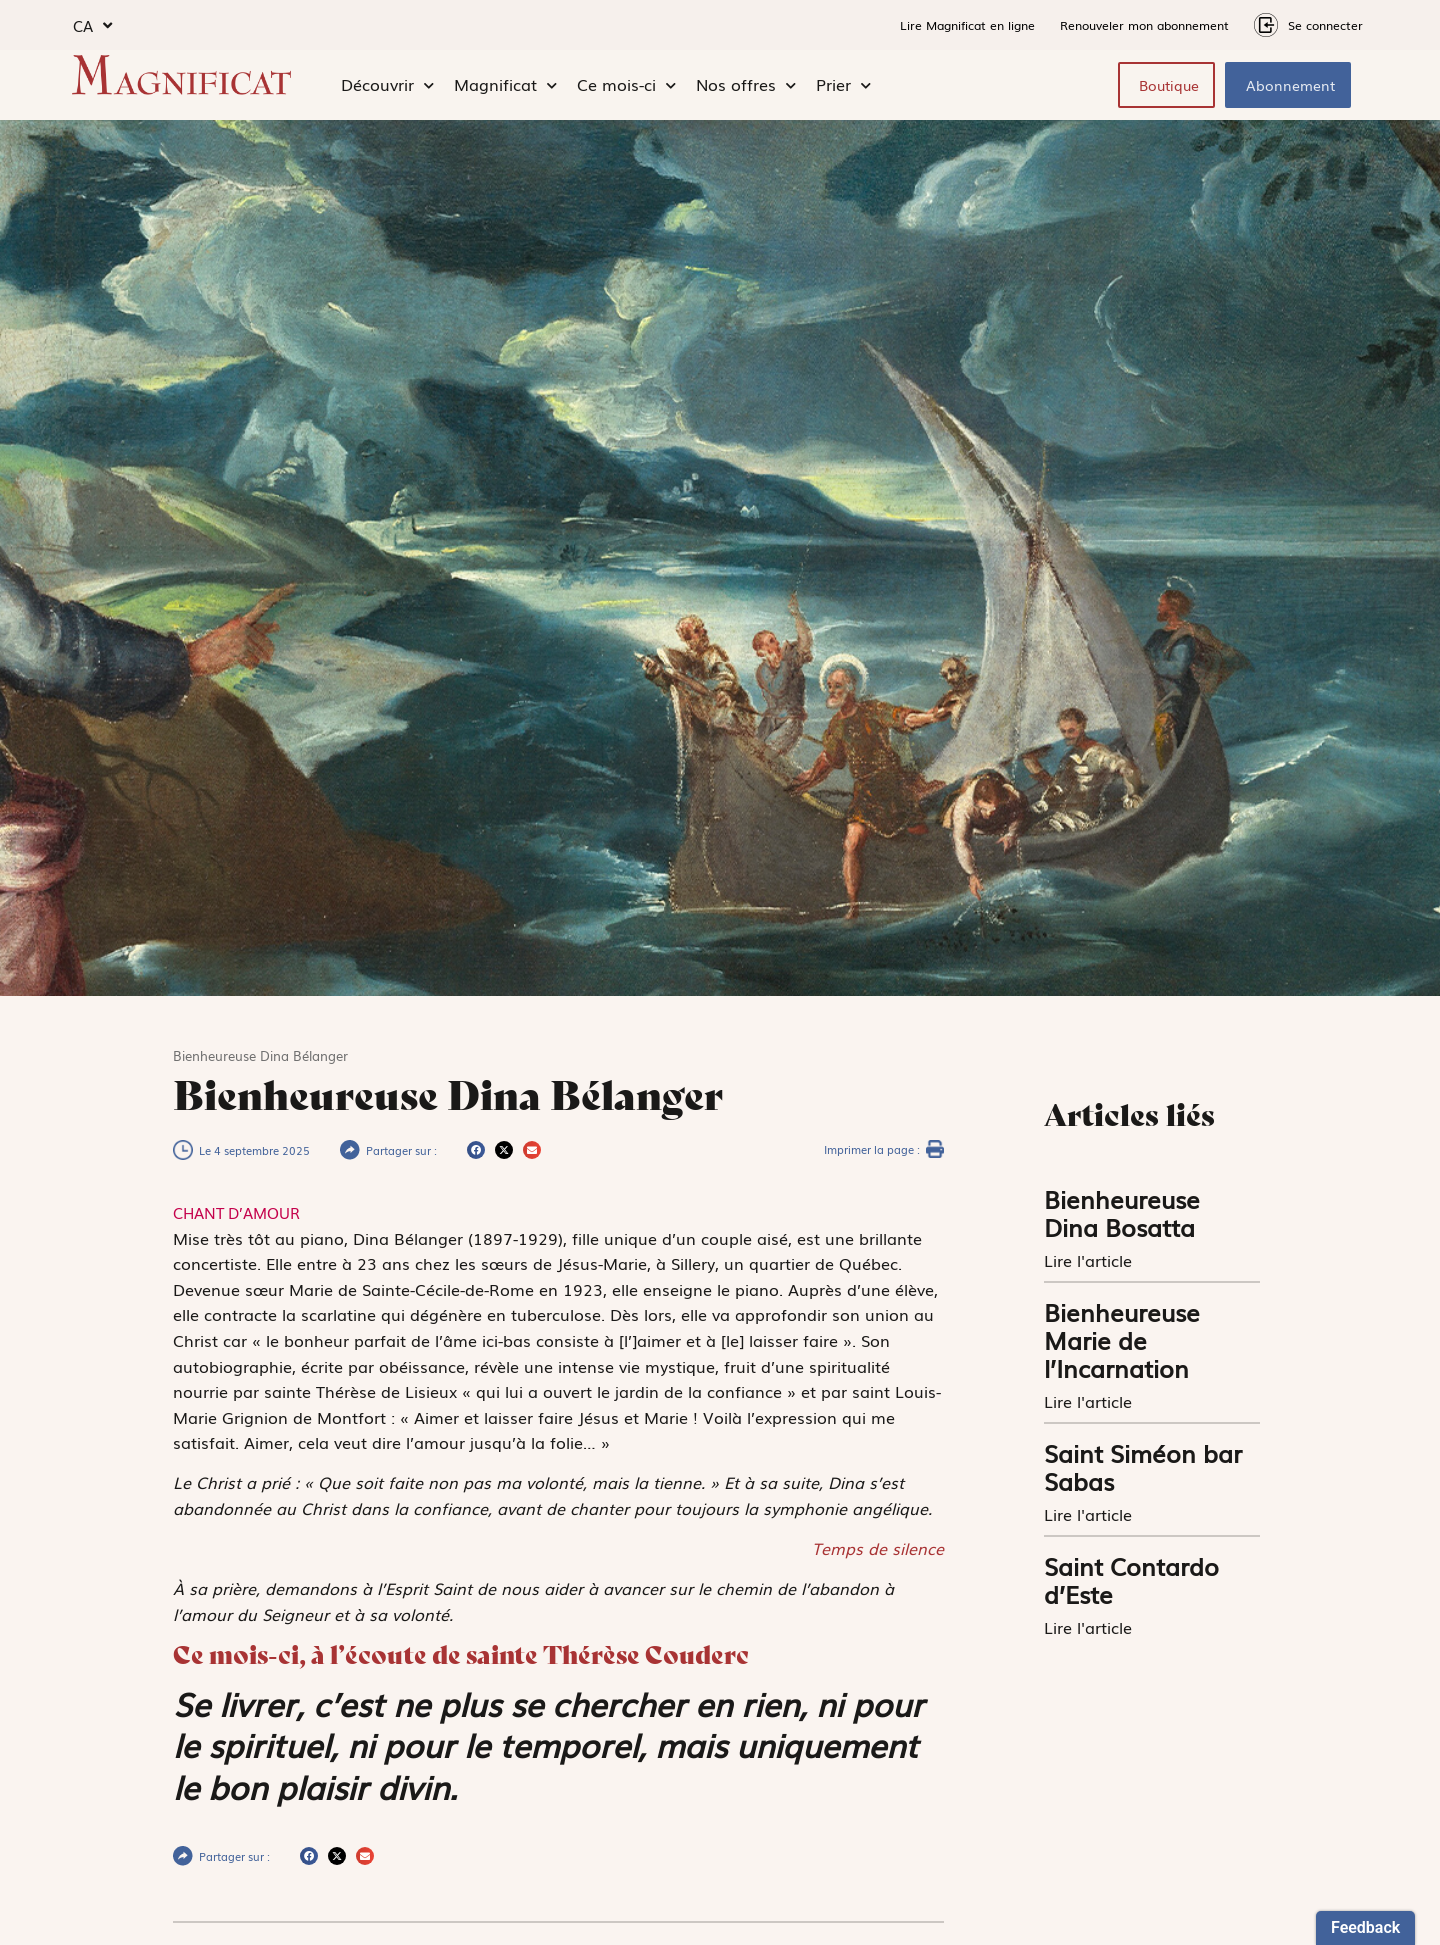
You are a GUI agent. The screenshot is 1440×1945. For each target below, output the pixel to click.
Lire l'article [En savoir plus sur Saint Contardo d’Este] (1090, 1627)
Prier (843, 85)
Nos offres (746, 85)
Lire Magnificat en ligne (967, 25)
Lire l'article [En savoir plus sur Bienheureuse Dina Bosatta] (1090, 1260)
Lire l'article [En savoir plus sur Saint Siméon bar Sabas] (1090, 1514)
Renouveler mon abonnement (1144, 25)
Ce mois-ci (626, 85)
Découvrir (387, 85)
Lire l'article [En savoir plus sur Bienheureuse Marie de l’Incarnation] (1090, 1401)
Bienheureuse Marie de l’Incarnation (1122, 1339)
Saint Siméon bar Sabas (1143, 1466)
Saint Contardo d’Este (1131, 1579)
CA (92, 25)
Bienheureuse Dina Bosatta (1122, 1212)
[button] (476, 1150)
